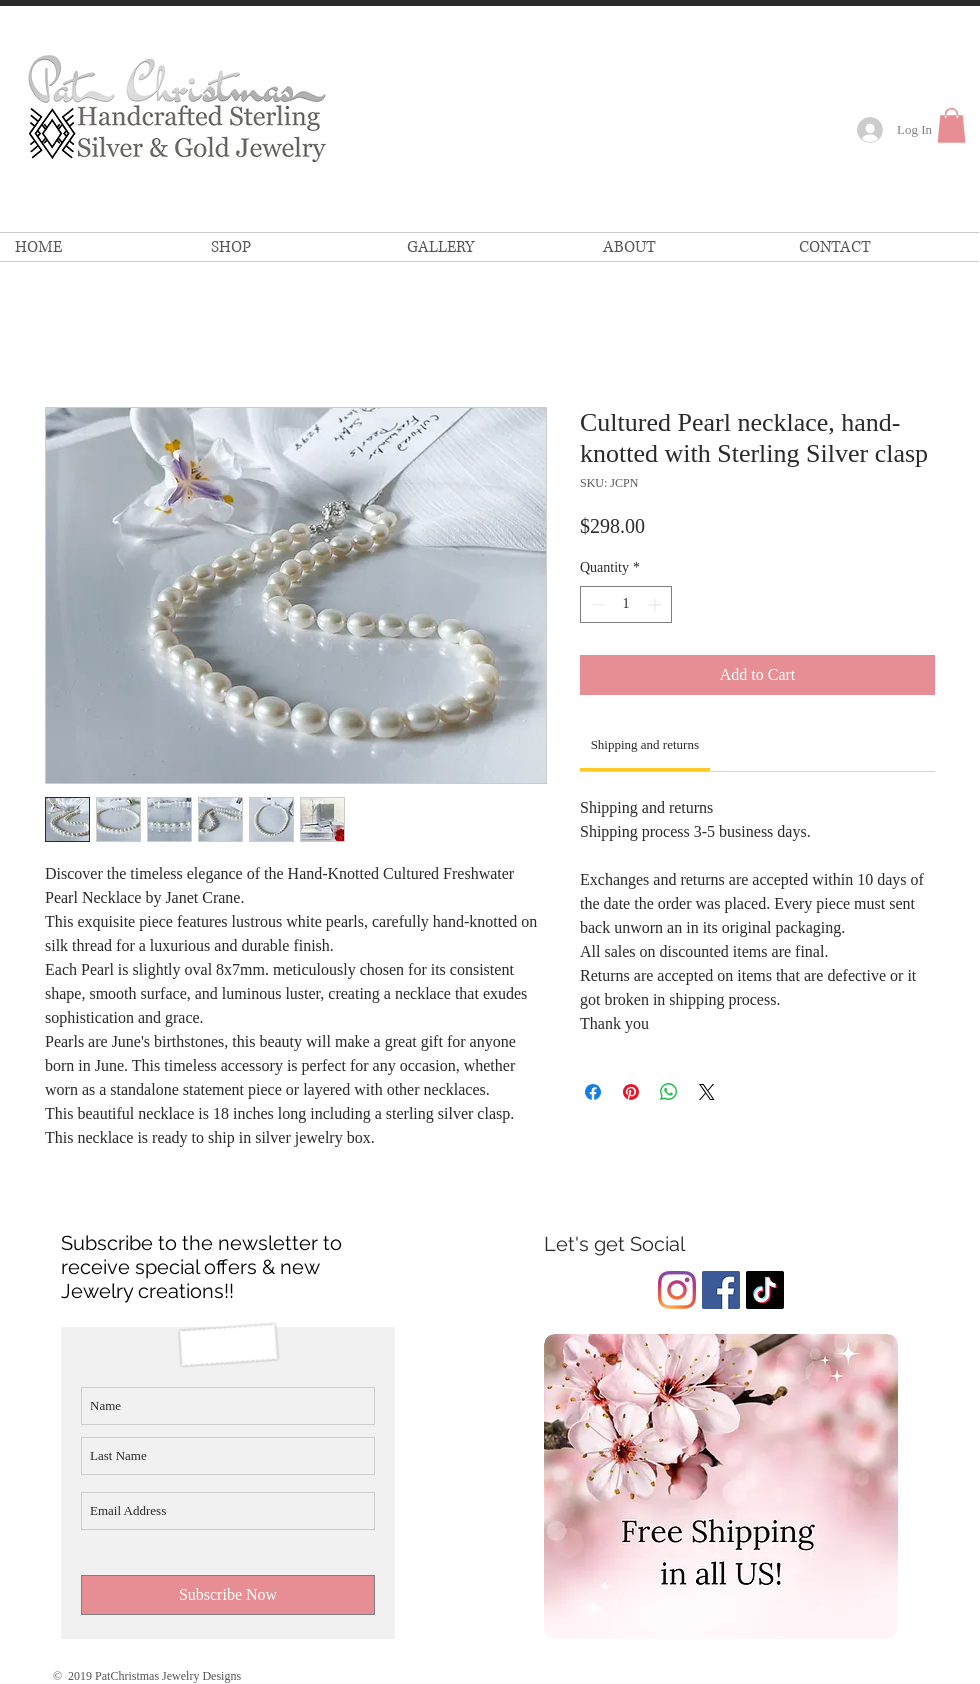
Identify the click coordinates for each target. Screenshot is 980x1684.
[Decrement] (595, 604)
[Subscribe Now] (228, 1595)
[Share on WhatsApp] (669, 1092)
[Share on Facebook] (593, 1092)
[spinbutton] (626, 604)
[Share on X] (707, 1092)
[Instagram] (677, 1290)
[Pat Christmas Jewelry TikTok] (765, 1290)
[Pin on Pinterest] (631, 1092)
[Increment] (656, 604)
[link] (951, 125)
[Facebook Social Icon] (721, 1290)
